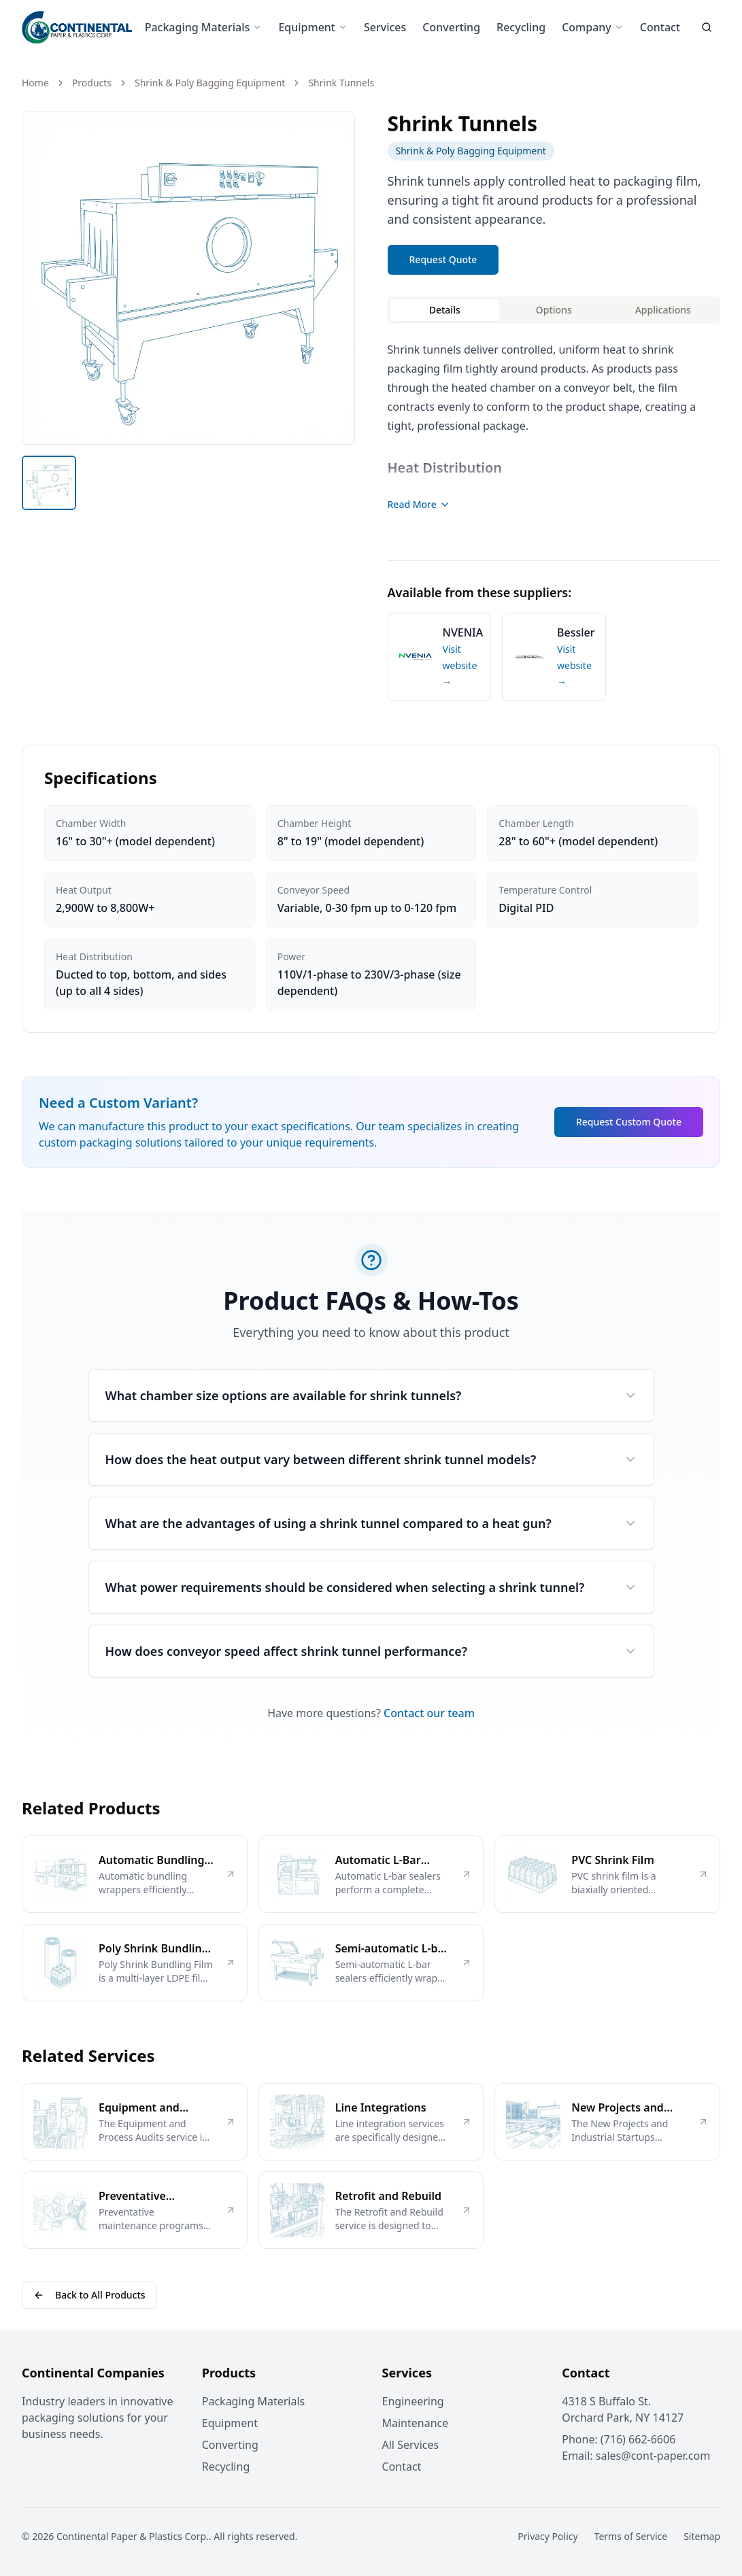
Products (92, 82)
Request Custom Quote (628, 1121)
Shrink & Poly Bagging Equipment (210, 82)
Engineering (413, 2401)
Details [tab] (444, 309)
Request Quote (443, 259)
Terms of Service (631, 2536)
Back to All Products (89, 2294)
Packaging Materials (204, 27)
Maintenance (415, 2423)
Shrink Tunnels (341, 82)
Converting (451, 27)
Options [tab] (554, 309)
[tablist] (554, 310)
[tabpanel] (554, 434)
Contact (660, 27)
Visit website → (460, 665)
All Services (410, 2444)
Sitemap (702, 2536)
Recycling (520, 27)
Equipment (313, 27)
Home (35, 82)
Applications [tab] (663, 309)
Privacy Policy (547, 2536)
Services (385, 27)
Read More (419, 504)
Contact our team (429, 1713)
